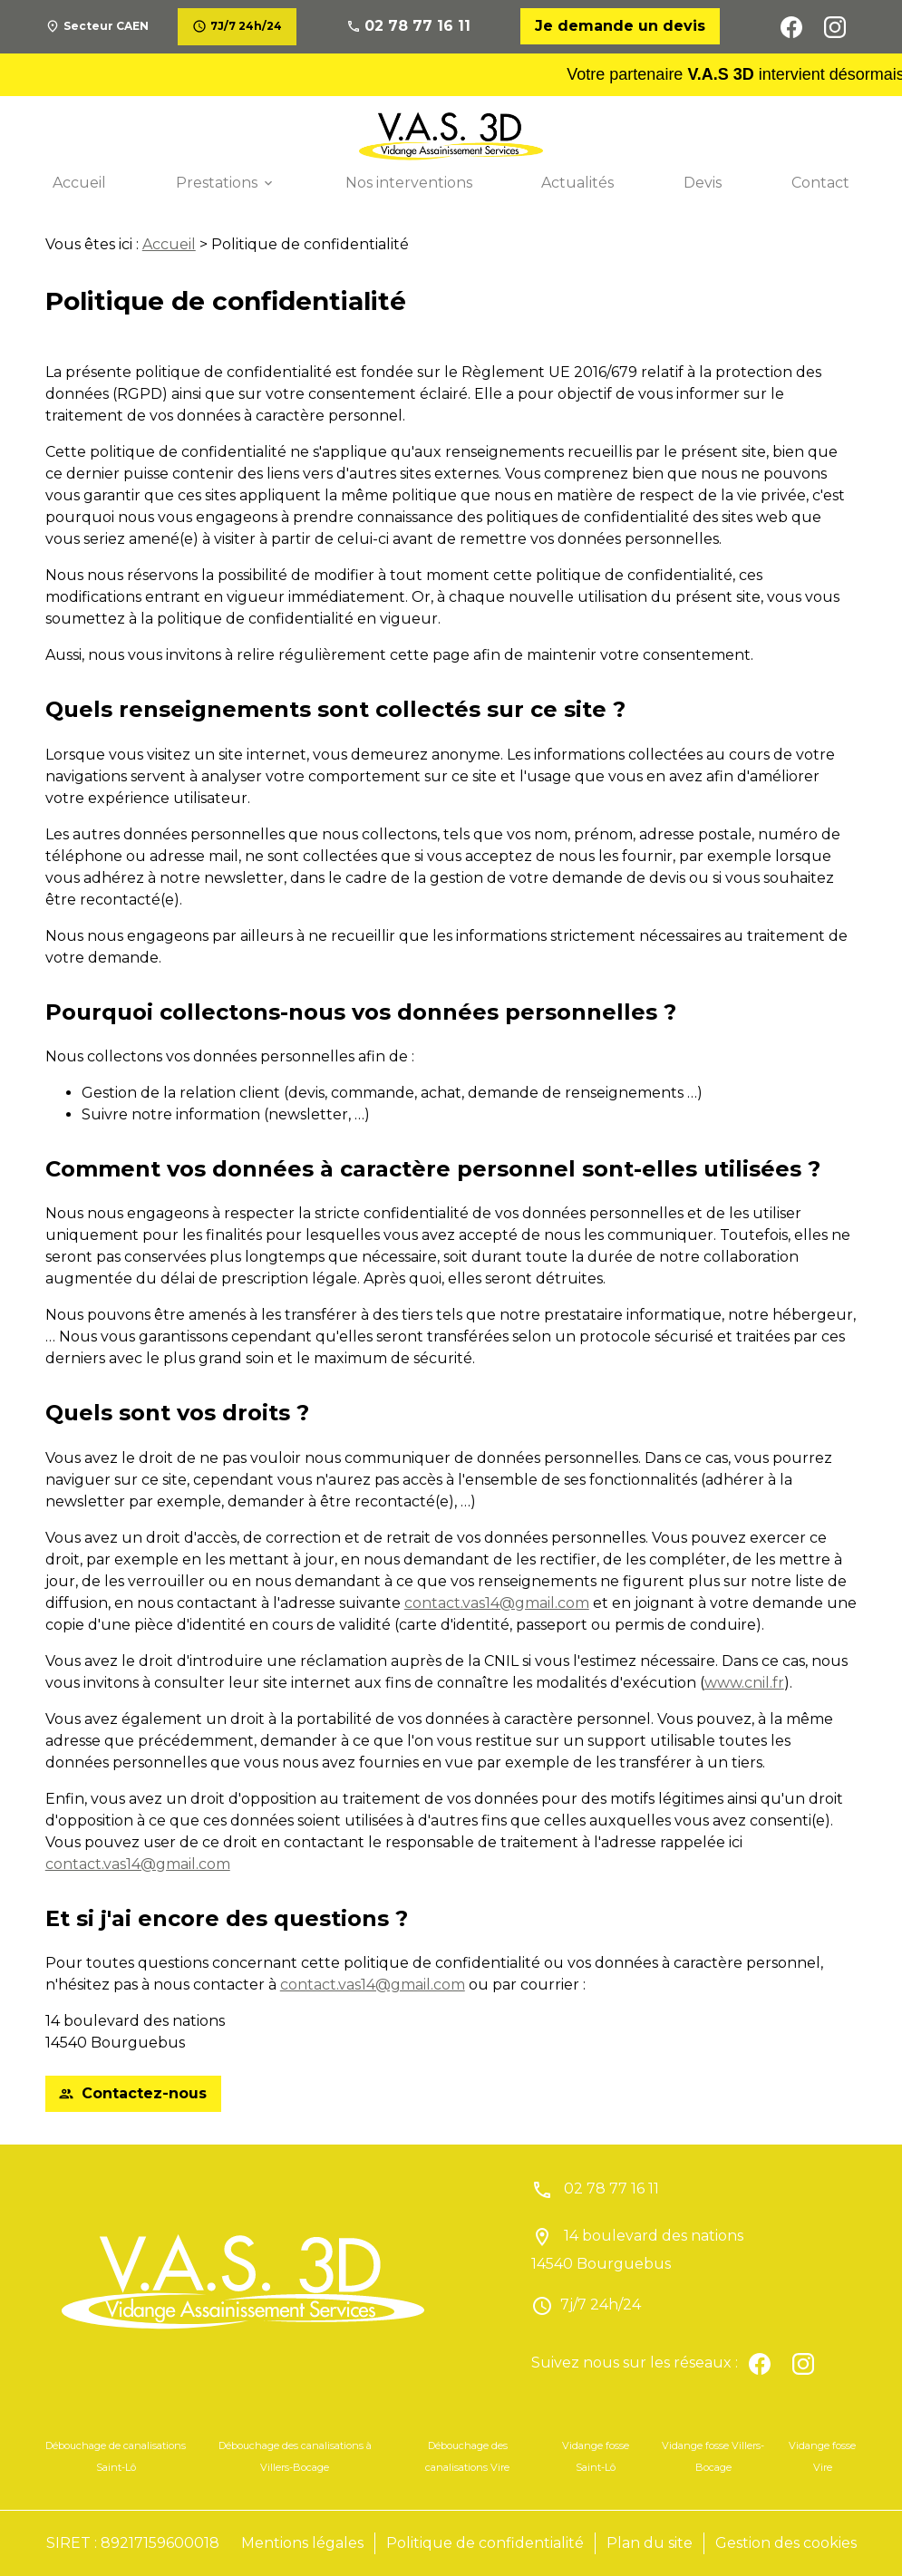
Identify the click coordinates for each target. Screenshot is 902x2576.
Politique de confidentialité (485, 2543)
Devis (703, 182)
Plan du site (649, 2543)
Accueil (79, 182)
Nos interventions (408, 182)
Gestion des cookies (786, 2543)
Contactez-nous (132, 2093)
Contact (820, 182)
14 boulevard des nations (637, 2249)
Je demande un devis (620, 25)
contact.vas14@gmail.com (496, 1603)
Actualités (577, 182)
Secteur (106, 26)
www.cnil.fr (744, 1682)
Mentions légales (302, 2543)
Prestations (216, 182)
